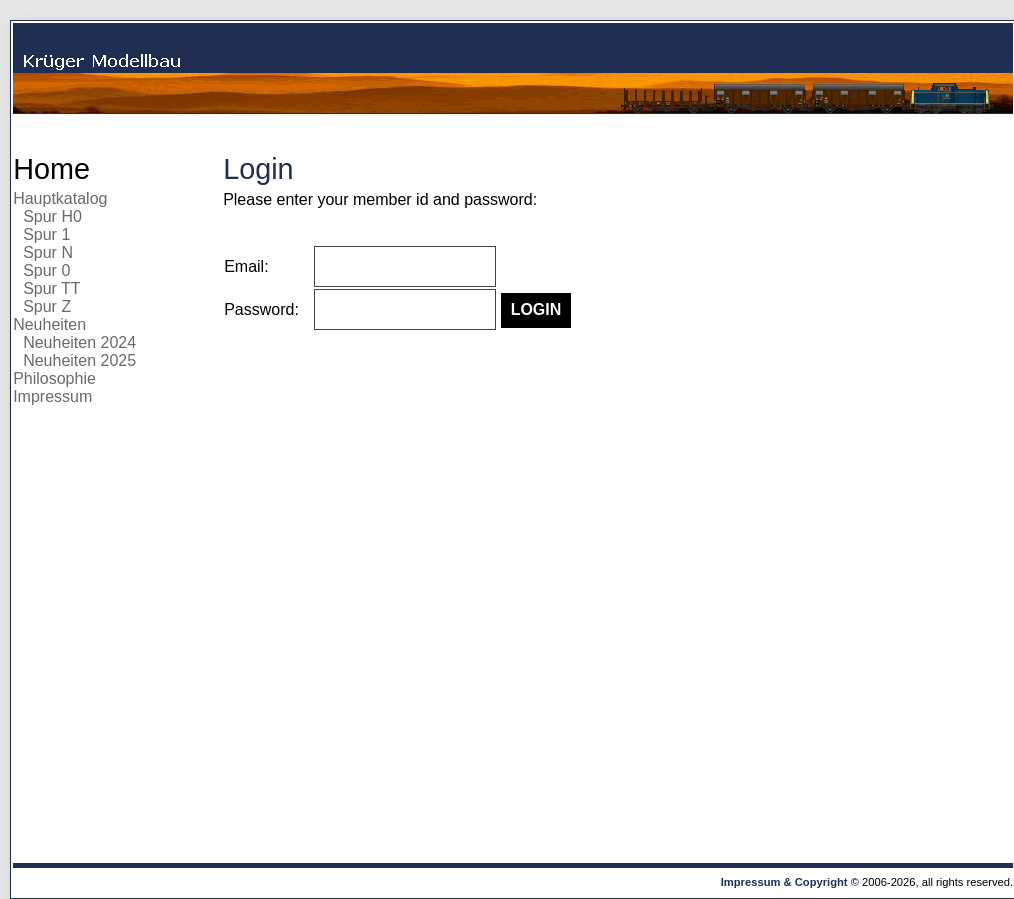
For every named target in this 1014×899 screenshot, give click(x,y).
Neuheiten (49, 324)
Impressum (52, 396)
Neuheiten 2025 (79, 360)
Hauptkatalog (60, 198)
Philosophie (54, 378)
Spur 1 (46, 234)
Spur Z (47, 306)
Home (51, 169)
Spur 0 (46, 270)
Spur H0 (52, 216)
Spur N (48, 252)
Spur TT (52, 288)
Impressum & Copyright (784, 882)
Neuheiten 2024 (79, 342)
